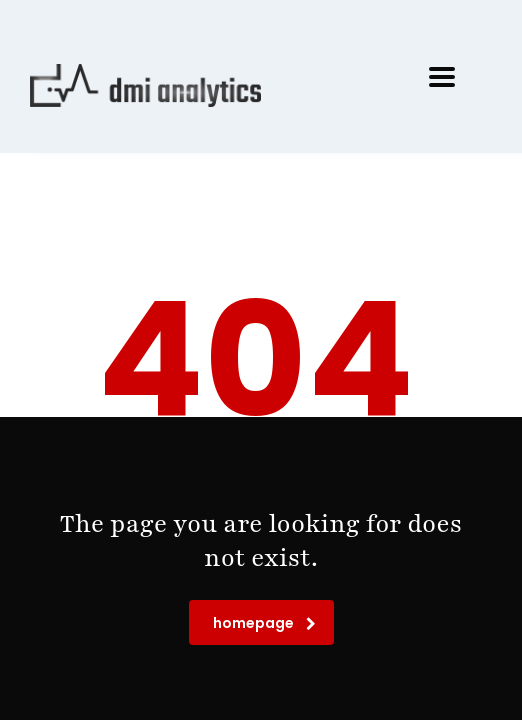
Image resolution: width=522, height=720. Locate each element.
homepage (264, 623)
